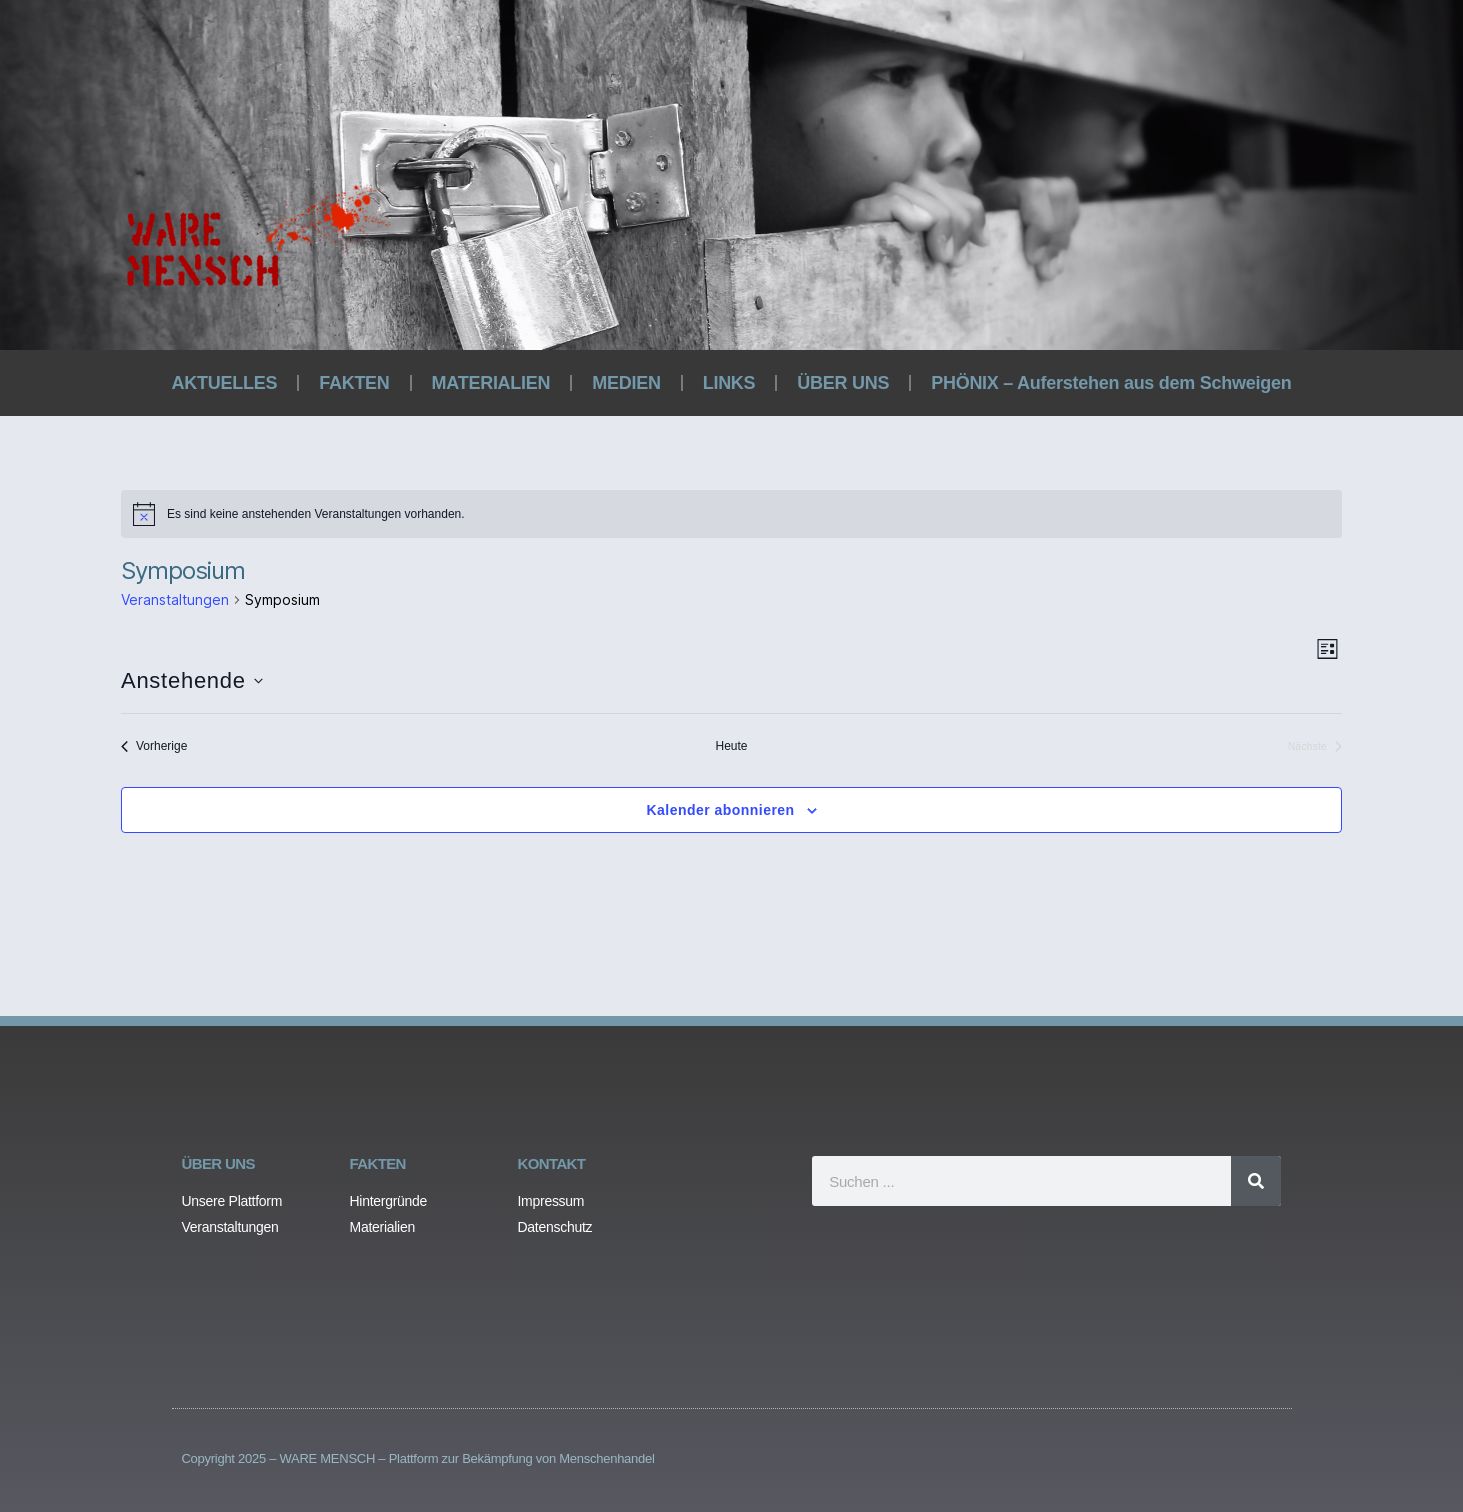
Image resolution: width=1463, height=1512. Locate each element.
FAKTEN (354, 383)
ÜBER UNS (843, 383)
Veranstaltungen (175, 599)
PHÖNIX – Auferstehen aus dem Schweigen (1111, 383)
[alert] (731, 514)
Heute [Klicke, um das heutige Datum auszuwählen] (731, 746)
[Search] (1256, 1181)
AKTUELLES (225, 383)
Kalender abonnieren (720, 810)
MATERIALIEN (491, 383)
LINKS (729, 383)
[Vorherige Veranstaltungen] (154, 746)
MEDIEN (626, 383)
